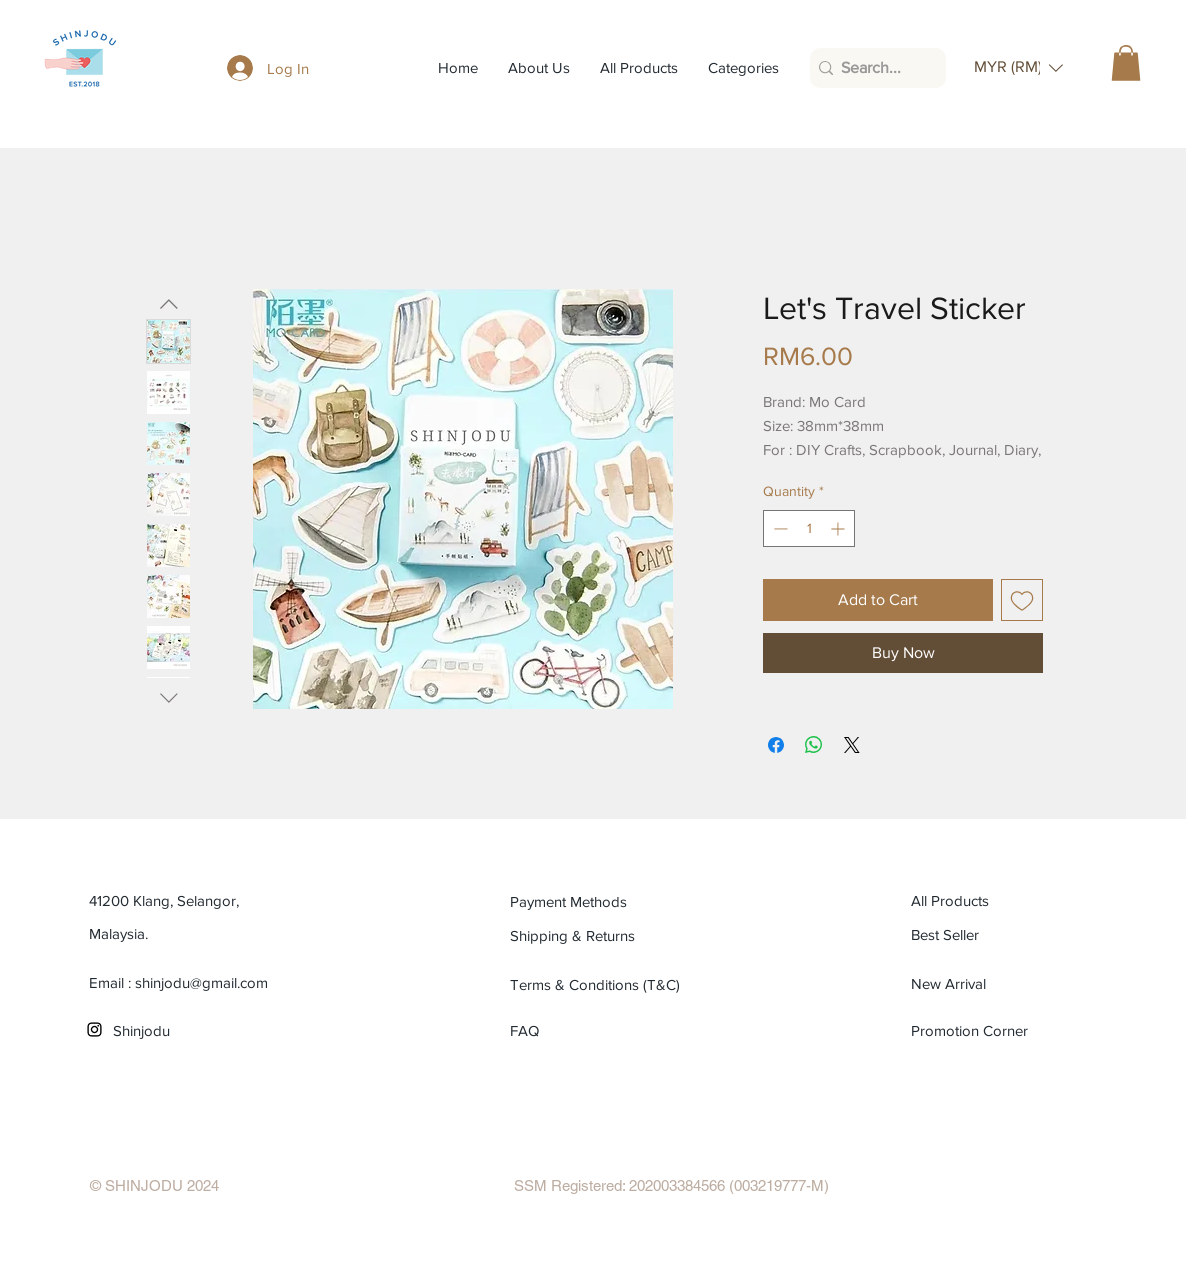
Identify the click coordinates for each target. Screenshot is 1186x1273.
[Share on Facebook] (776, 745)
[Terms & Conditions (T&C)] (600, 985)
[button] (1018, 67)
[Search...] (872, 68)
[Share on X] (852, 745)
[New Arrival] (1001, 984)
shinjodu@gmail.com (201, 982)
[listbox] (1018, 67)
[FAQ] (533, 1031)
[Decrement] (778, 528)
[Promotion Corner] (970, 1031)
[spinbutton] (809, 528)
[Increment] (839, 528)
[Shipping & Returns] (600, 936)
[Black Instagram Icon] (94, 1029)
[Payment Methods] (600, 902)
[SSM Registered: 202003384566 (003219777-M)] (671, 1185)
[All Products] (1001, 901)
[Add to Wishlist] (1022, 600)
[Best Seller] (1001, 935)
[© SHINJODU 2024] (154, 1185)
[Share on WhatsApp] (814, 745)
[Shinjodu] (203, 1031)
